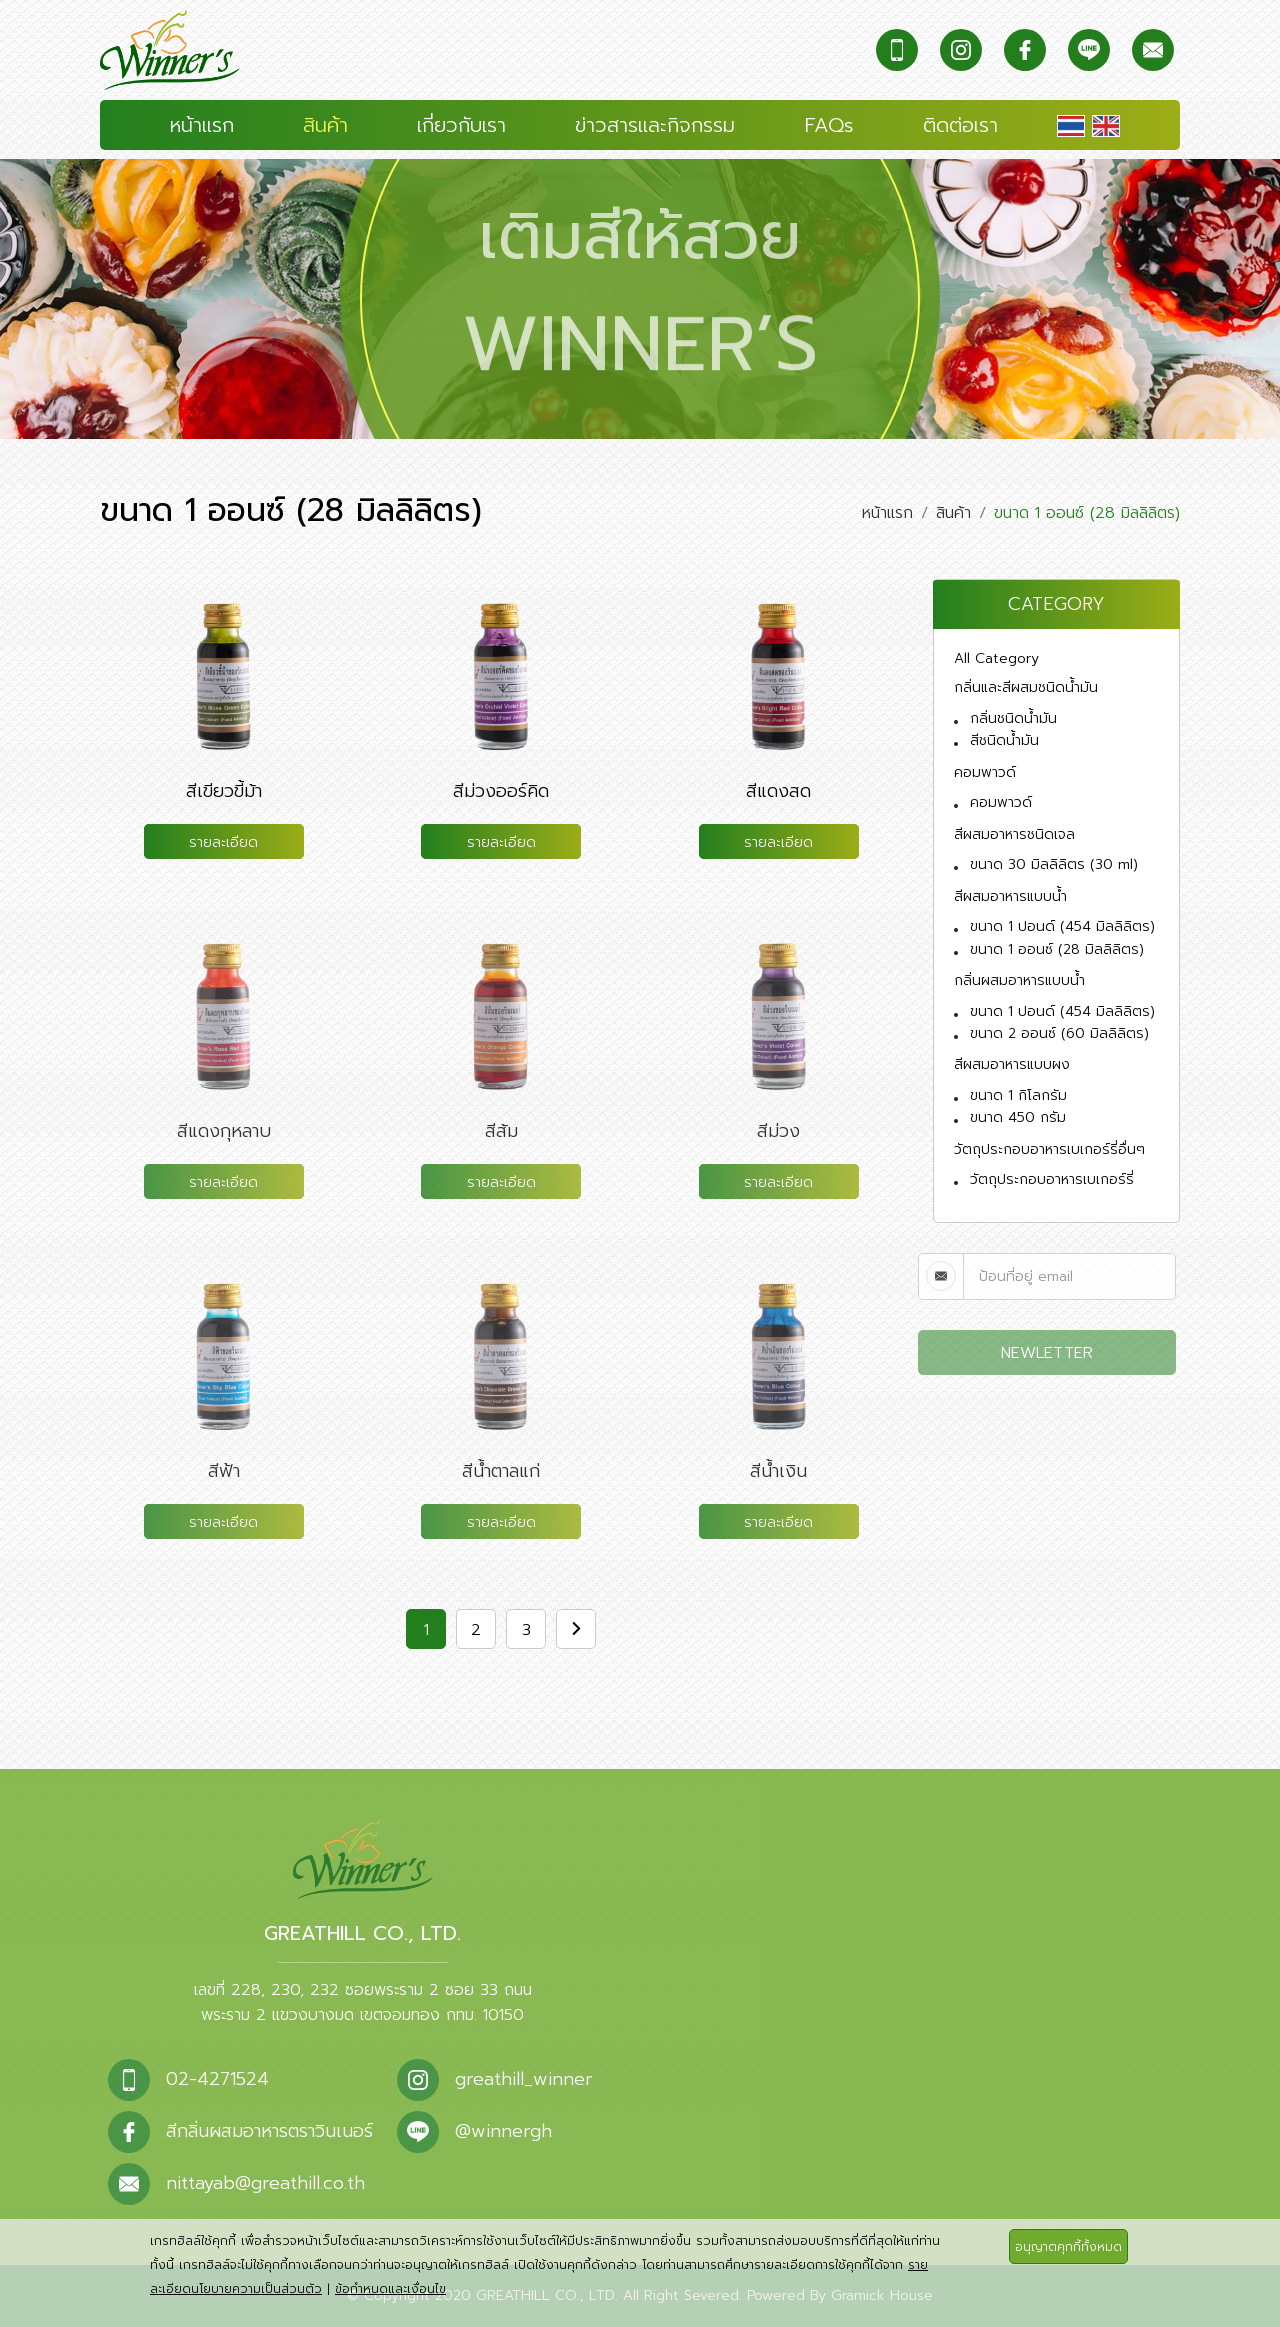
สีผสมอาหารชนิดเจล (1014, 834)
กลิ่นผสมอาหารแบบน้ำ (1019, 980)
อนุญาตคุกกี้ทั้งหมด (1068, 2247)
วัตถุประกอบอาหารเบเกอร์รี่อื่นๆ (1049, 1149)
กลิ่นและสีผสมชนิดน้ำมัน (1026, 687)
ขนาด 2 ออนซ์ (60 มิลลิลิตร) (1059, 1033)
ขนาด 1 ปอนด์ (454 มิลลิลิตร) (1062, 926)
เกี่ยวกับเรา (461, 125)
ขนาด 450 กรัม (1018, 1117)
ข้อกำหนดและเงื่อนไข (390, 2289)
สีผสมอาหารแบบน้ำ (1010, 896)
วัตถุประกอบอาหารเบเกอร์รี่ (1052, 1179)
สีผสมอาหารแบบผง (1012, 1064)
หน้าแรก (202, 125)
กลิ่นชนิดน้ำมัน (1013, 718)
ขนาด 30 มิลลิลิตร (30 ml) (1054, 864)
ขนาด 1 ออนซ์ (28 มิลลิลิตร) (1057, 949)
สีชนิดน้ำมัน (1004, 740)
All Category (996, 658)
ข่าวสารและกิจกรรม (655, 125)
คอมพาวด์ (985, 772)
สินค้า (325, 125)
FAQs (829, 125)
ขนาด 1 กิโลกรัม (1018, 1095)
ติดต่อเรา (960, 125)
